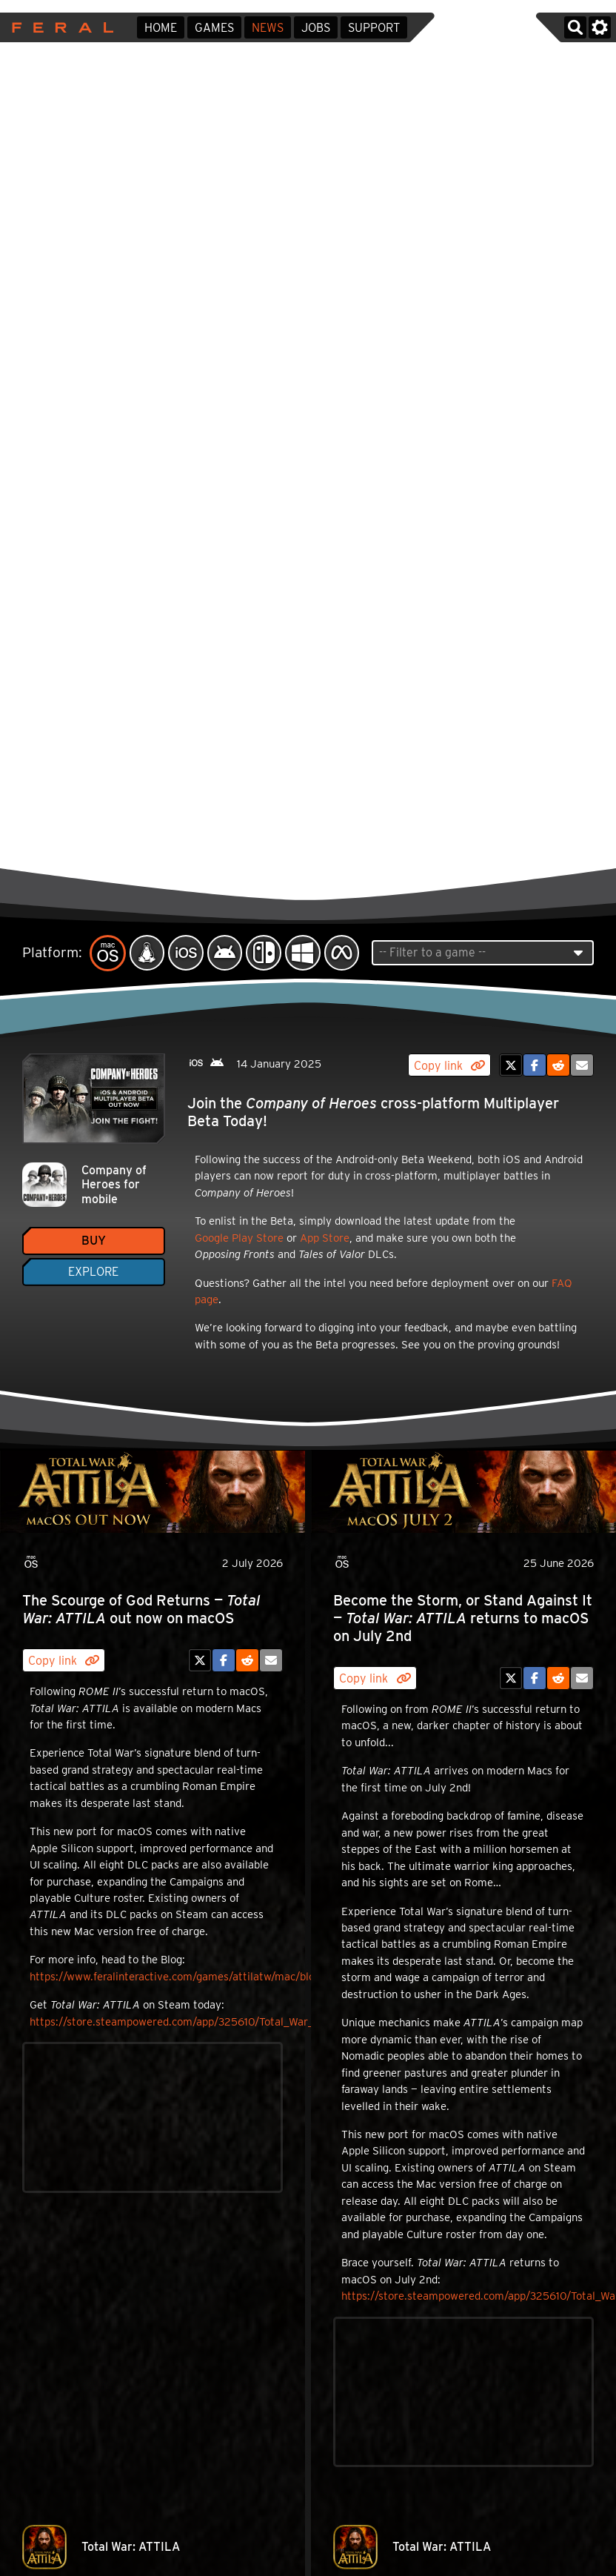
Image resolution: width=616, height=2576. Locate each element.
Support (374, 28)
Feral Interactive (58, 27)
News (268, 28)
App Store (324, 1238)
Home (160, 28)
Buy (93, 1241)
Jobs (315, 28)
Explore (93, 1272)
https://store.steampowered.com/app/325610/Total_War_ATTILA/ (192, 2021)
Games (214, 28)
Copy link (449, 1066)
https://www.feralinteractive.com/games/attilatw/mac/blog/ (177, 1976)
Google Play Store (239, 1238)
